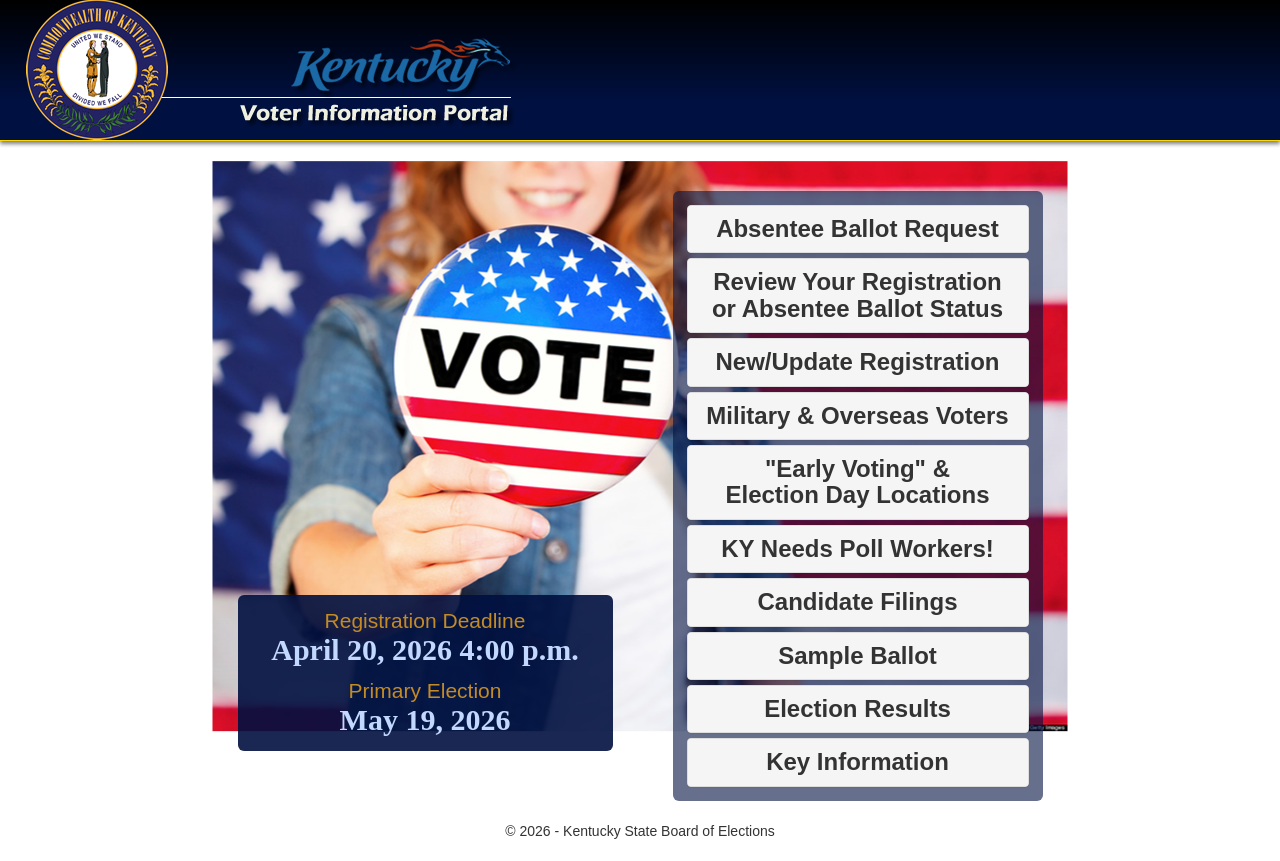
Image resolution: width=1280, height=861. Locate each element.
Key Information (857, 761)
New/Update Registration (857, 361)
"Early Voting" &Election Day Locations (857, 481)
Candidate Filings (857, 601)
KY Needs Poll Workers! (857, 548)
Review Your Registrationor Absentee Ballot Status (857, 294)
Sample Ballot (857, 655)
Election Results (857, 708)
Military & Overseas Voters (857, 415)
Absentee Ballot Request (857, 228)
